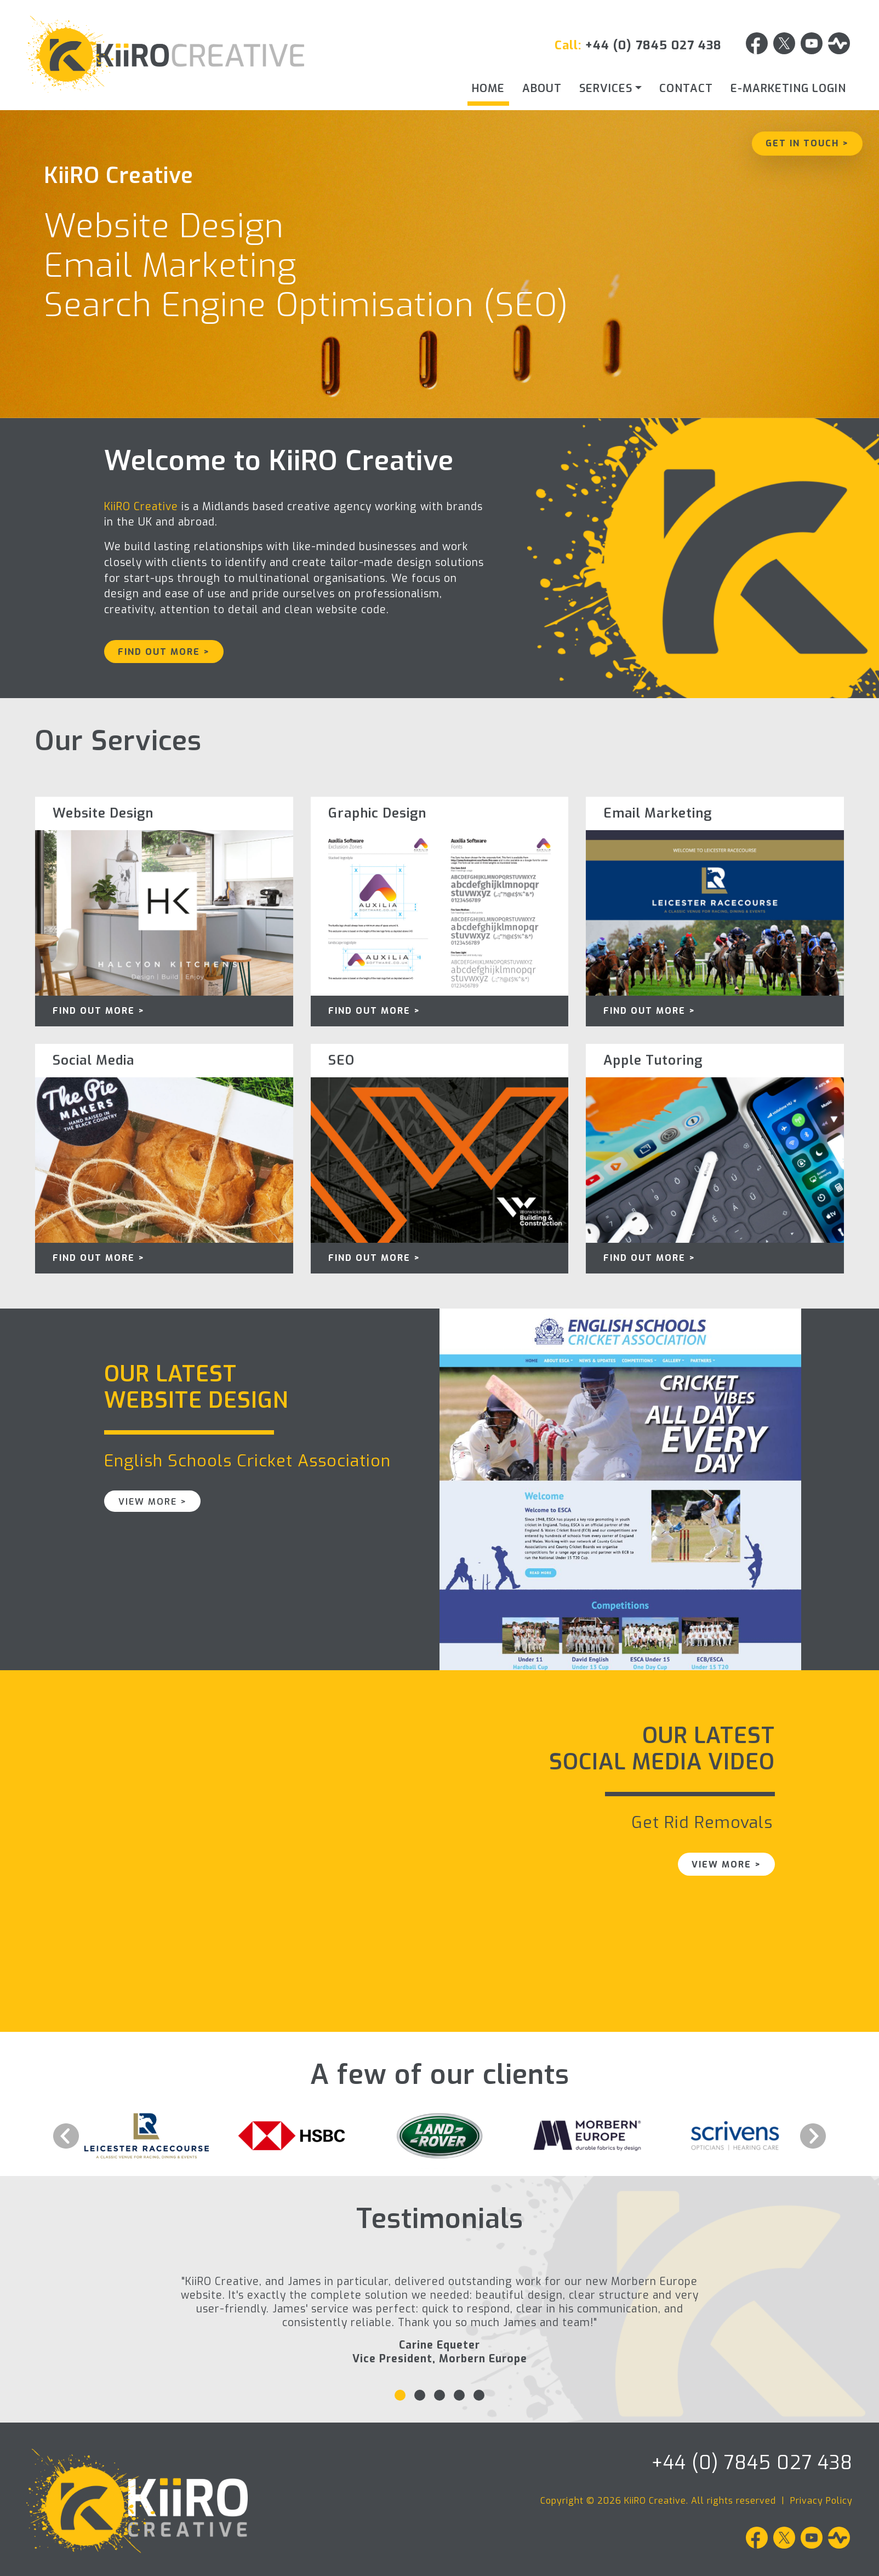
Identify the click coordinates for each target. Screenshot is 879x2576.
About (542, 88)
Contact (686, 88)
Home (488, 88)
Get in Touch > (807, 143)
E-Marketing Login (788, 88)
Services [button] (605, 88)
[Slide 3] (439, 2395)
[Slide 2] (419, 2395)
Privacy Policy (821, 2500)
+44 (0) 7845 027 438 (653, 45)
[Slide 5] (478, 2395)
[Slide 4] (459, 2395)
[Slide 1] (400, 2395)
